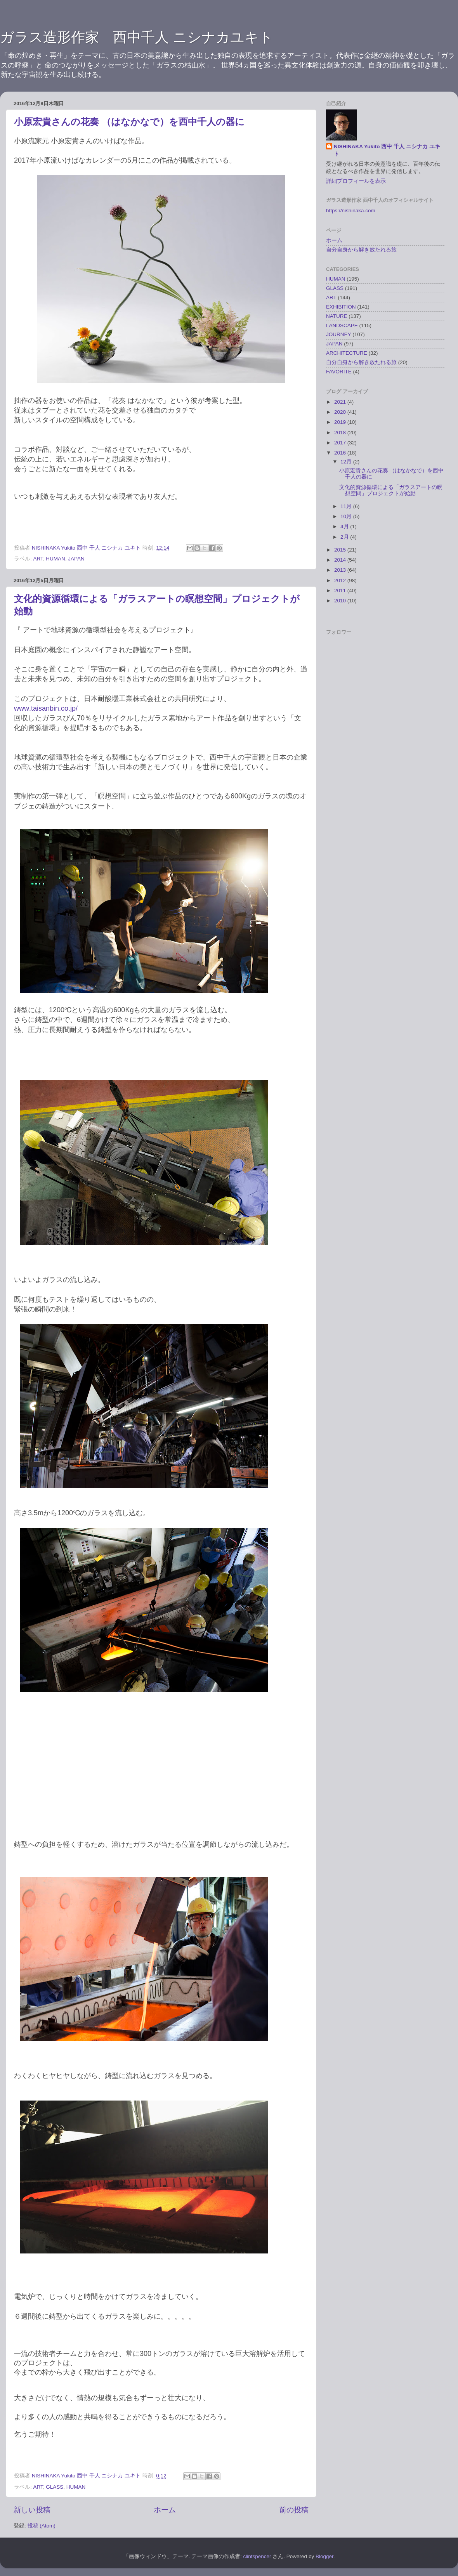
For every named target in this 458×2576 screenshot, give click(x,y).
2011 (340, 590)
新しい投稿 (32, 2510)
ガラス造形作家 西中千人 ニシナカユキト (136, 37)
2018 (340, 432)
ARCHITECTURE (346, 353)
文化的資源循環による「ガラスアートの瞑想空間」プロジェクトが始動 (390, 490)
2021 (340, 402)
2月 (345, 537)
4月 (345, 526)
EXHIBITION (341, 307)
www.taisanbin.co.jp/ (46, 708)
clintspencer (257, 2556)
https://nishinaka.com (350, 210)
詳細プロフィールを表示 (356, 181)
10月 (346, 516)
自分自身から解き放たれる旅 (361, 250)
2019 (340, 422)
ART (38, 559)
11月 (346, 506)
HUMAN (55, 559)
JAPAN (76, 559)
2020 (340, 412)
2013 (340, 570)
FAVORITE (339, 372)
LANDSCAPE (342, 325)
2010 (340, 601)
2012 (340, 580)
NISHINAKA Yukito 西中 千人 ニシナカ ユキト (387, 150)
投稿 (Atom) (42, 2526)
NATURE (336, 316)
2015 (340, 550)
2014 (340, 560)
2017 (340, 443)
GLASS (54, 2487)
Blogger (324, 2556)
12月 (346, 462)
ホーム (165, 2510)
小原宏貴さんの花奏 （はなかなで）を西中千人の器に (129, 121)
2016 (340, 453)
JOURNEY (338, 334)
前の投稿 (294, 2510)
